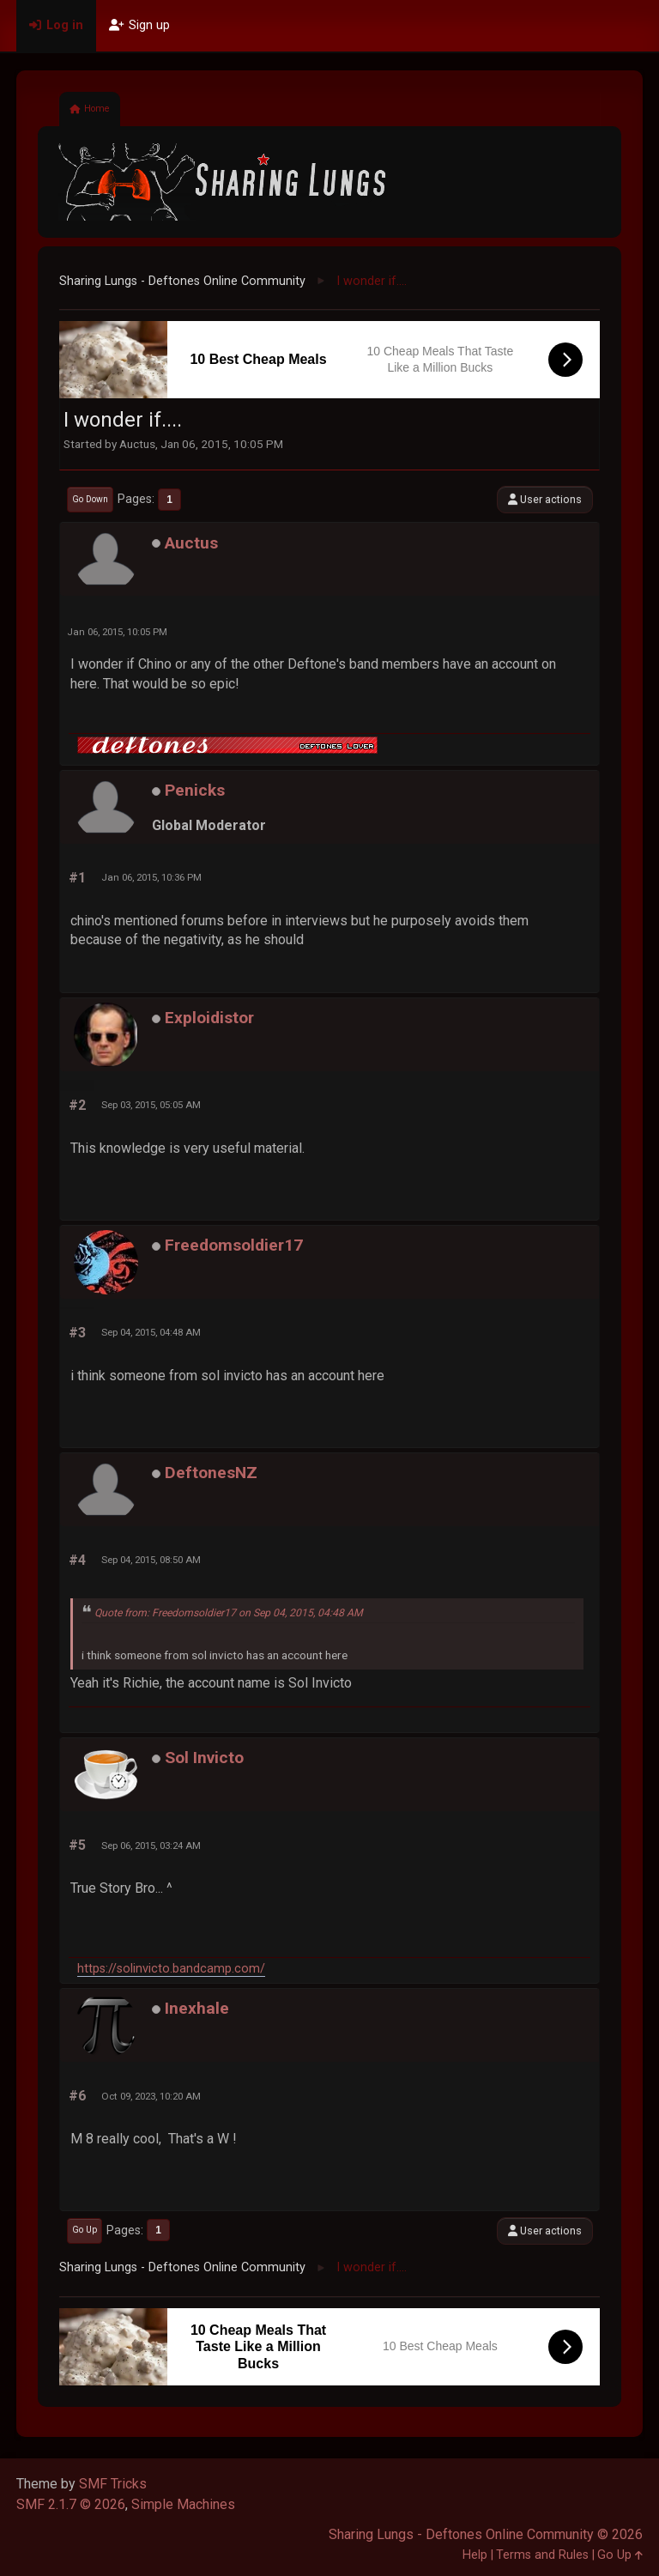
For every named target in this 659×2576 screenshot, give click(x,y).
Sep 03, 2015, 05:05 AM (151, 1105)
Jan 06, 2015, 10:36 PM (151, 877)
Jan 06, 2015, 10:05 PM (117, 632)
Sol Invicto (204, 1757)
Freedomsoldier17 (234, 1245)
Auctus (191, 543)
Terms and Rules (542, 2555)
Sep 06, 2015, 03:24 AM (151, 1846)
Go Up (84, 2229)
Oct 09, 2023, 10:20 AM (151, 2096)
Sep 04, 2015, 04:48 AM (151, 1332)
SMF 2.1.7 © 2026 (70, 2504)
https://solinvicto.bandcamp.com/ (171, 1968)
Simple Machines (183, 2504)
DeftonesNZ (211, 1472)
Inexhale (197, 2008)
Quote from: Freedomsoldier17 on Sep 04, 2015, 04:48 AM (228, 1613)
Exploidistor (209, 1017)
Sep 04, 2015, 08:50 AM (151, 1560)
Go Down (90, 499)
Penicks (195, 790)
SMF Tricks (113, 2484)
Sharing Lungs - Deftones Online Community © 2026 (486, 2534)
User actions (545, 499)
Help (475, 2555)
